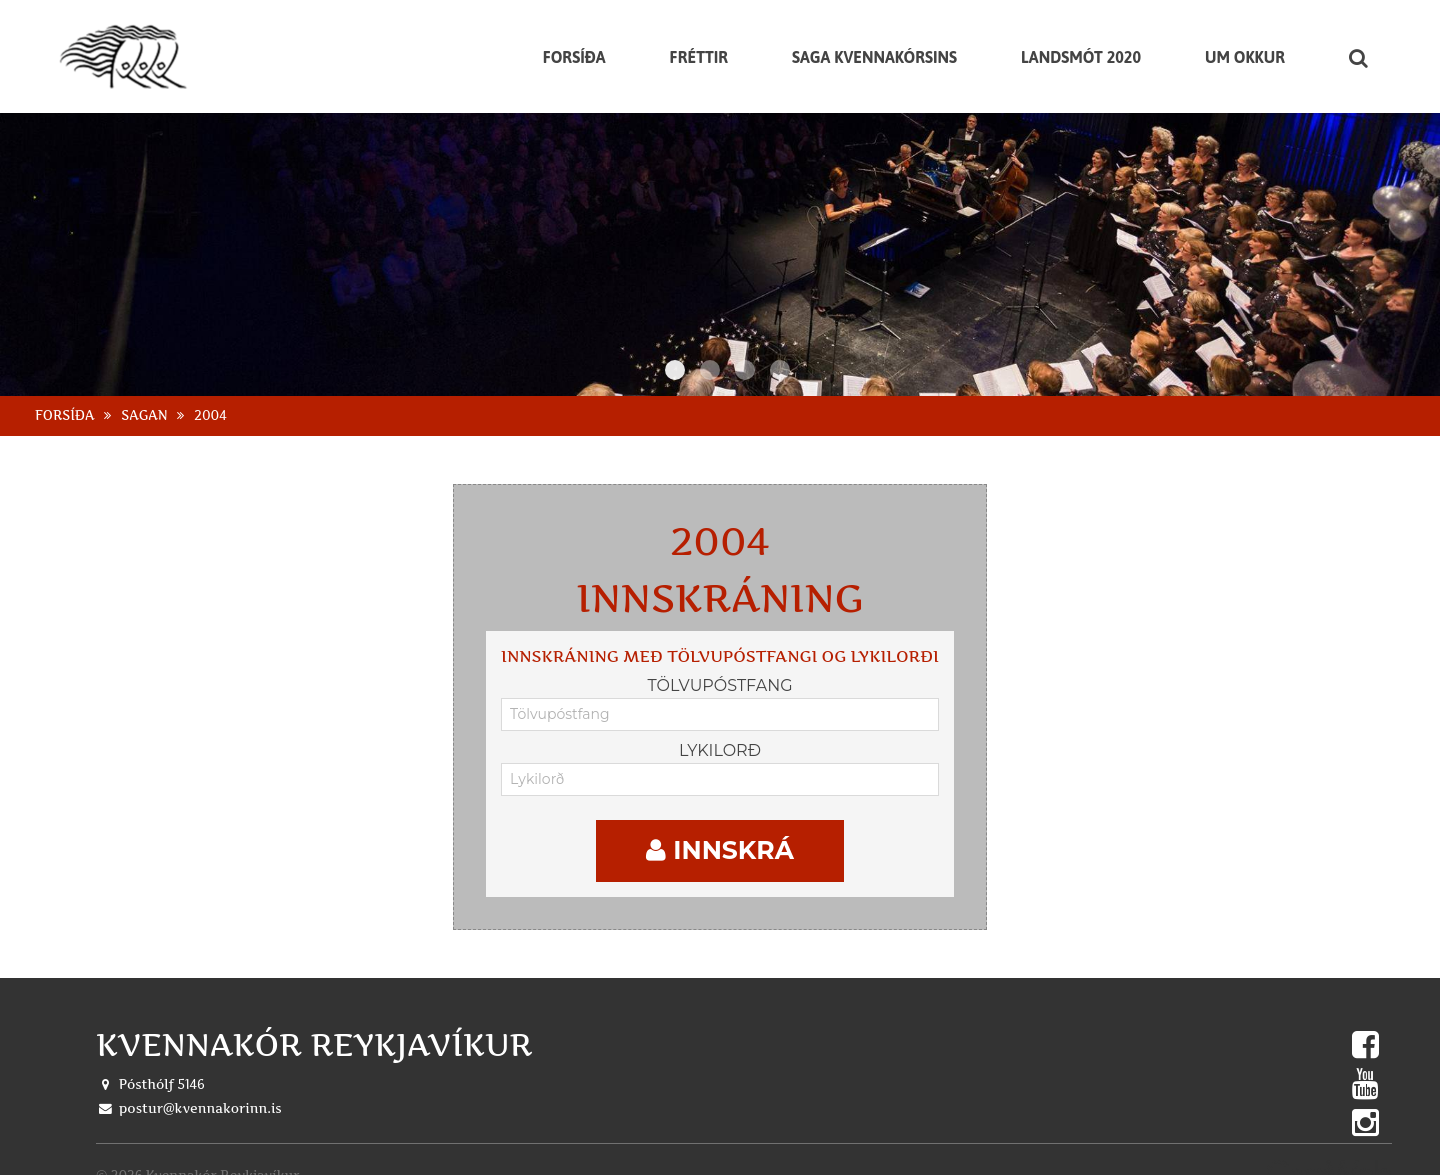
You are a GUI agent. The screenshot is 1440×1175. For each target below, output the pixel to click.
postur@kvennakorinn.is (200, 1093)
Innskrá (720, 835)
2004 (210, 399)
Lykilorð (720, 734)
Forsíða (65, 399)
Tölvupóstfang (719, 669)
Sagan (144, 399)
